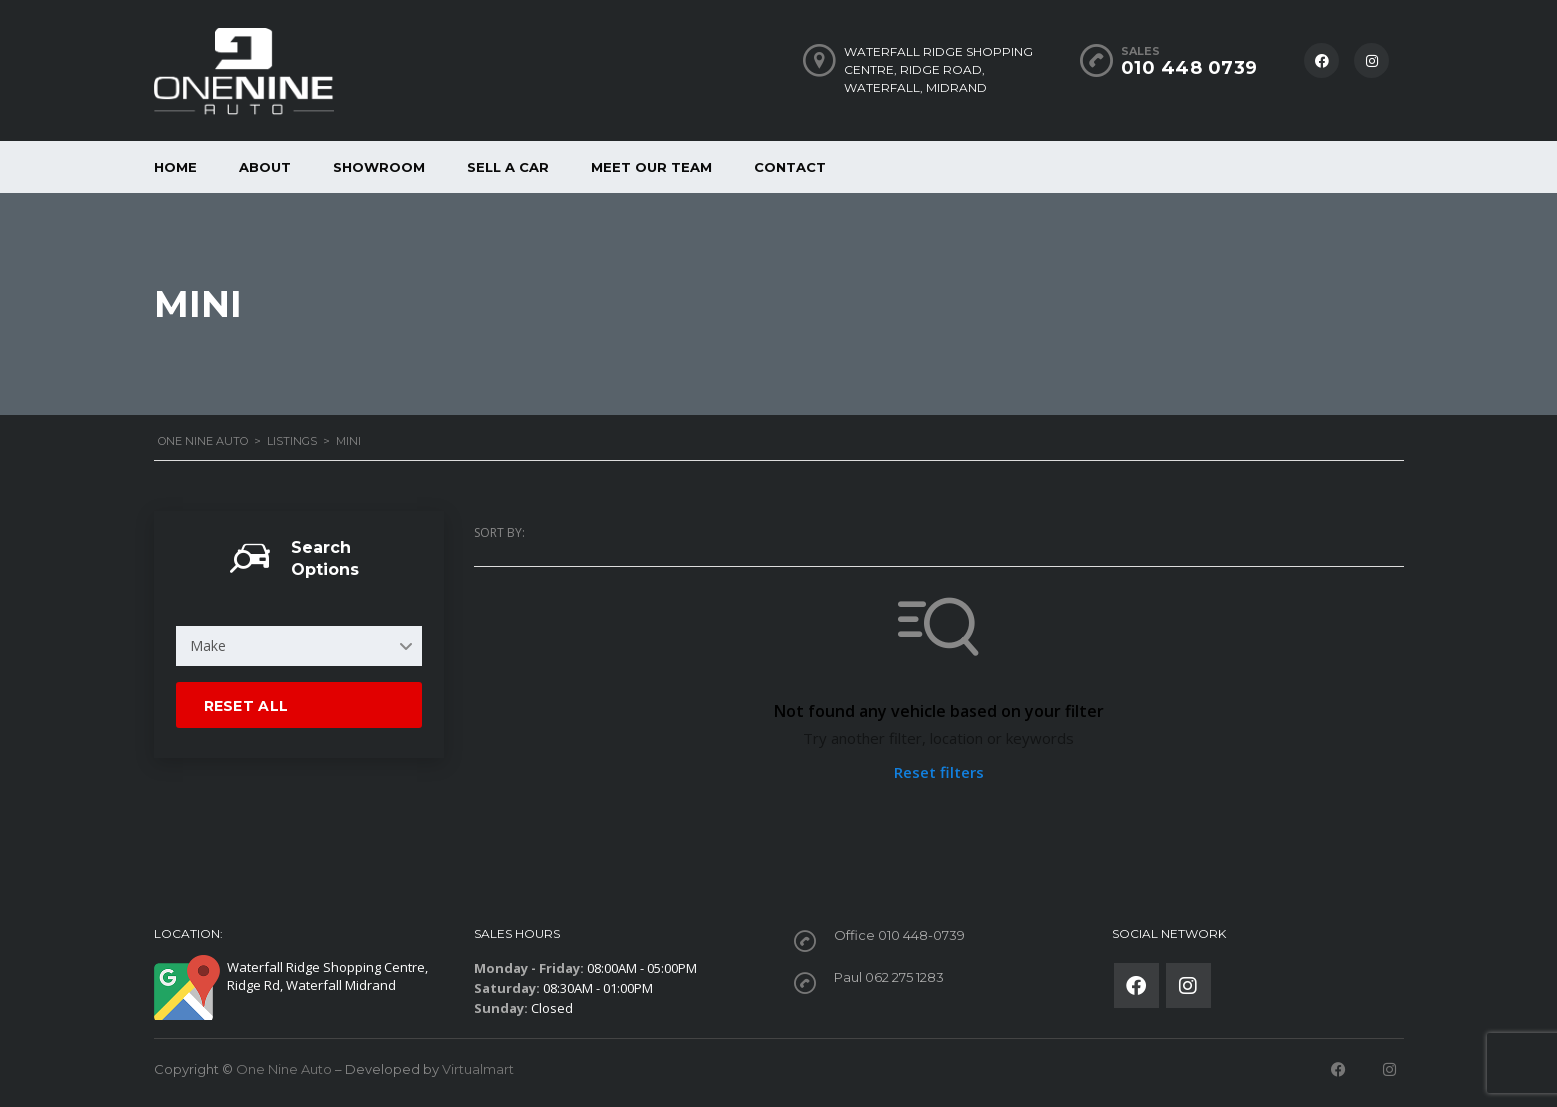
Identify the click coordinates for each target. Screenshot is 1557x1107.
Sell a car (508, 167)
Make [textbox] (208, 645)
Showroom (379, 167)
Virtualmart (478, 1069)
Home (175, 167)
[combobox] (299, 646)
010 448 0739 (1189, 68)
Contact (790, 167)
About (265, 167)
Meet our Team (651, 167)
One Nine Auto (284, 1069)
